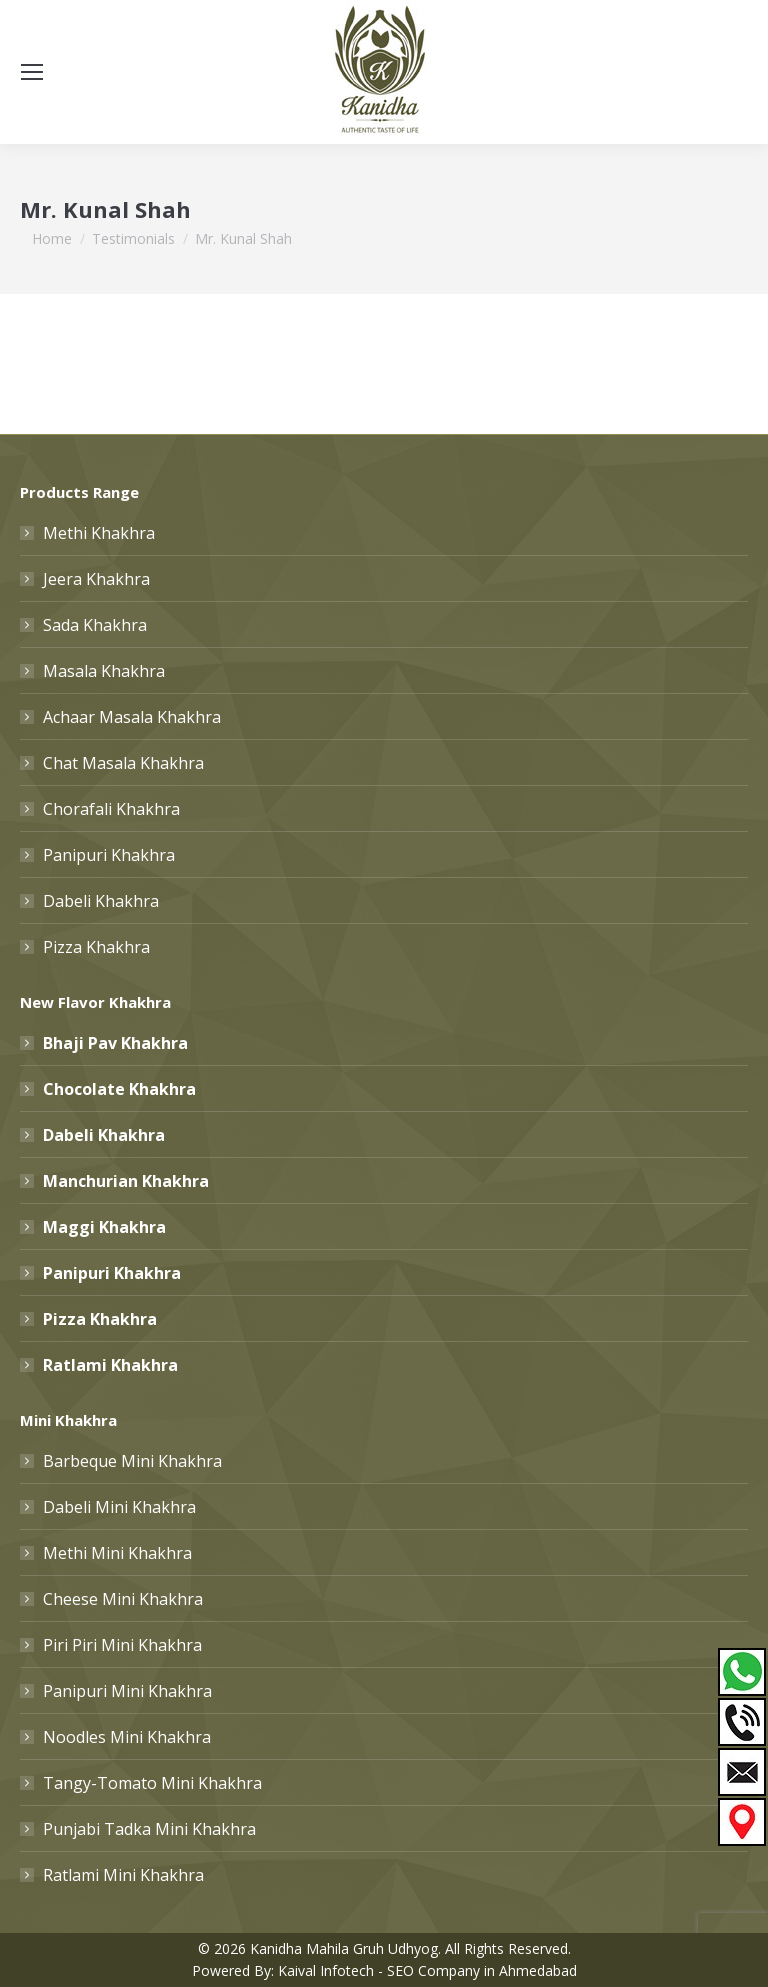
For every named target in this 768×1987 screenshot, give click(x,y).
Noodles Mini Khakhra (127, 1737)
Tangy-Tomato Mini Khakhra (152, 1783)
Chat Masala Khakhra (123, 763)
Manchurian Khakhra (126, 1181)
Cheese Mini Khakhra (123, 1599)
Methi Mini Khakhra (117, 1553)
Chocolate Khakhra (119, 1089)
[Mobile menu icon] (32, 72)
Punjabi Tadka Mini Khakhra (149, 1829)
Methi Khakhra (99, 533)
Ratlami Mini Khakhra (123, 1875)
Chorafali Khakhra (111, 809)
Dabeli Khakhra (101, 901)
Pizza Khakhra (96, 947)
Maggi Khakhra (104, 1227)
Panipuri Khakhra (109, 855)
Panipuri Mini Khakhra (127, 1691)
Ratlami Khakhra (110, 1365)
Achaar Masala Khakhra (132, 717)
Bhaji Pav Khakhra (115, 1043)
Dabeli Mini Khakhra (119, 1507)
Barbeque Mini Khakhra (132, 1461)
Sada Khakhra (95, 625)
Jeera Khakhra (96, 579)
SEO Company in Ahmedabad (482, 1970)
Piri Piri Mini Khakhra (122, 1645)
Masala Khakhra (104, 671)
